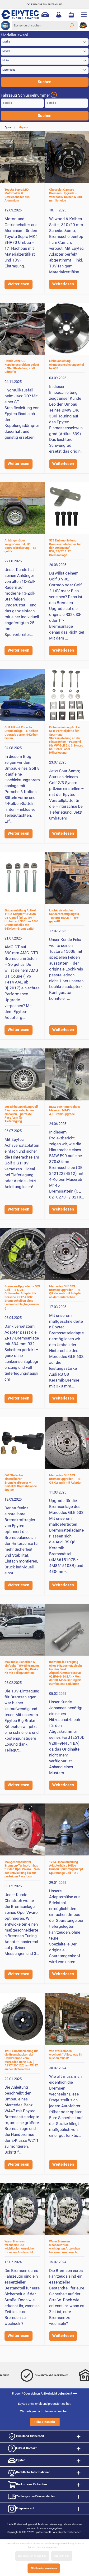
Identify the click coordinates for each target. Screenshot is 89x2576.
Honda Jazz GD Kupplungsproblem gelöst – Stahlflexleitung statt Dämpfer (22, 366)
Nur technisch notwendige (32, 2556)
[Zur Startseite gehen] (18, 14)
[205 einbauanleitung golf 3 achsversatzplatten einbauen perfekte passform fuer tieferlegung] (22, 1074)
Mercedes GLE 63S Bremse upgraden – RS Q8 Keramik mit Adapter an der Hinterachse (65, 1291)
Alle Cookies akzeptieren (44, 2568)
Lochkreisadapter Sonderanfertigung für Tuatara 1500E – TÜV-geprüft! (64, 916)
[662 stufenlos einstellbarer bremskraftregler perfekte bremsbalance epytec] (22, 1443)
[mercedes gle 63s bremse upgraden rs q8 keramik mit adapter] (67, 1443)
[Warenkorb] (71, 14)
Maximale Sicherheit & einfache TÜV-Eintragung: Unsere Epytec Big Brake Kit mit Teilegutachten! (22, 1667)
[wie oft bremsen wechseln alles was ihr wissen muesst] (67, 2019)
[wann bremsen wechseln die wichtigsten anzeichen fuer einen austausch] (22, 2209)
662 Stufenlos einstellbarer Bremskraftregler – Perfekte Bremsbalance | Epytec (21, 1482)
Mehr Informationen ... (49, 2547)
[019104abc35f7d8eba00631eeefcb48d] (67, 2209)
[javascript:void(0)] (53, 95)
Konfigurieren (61, 2556)
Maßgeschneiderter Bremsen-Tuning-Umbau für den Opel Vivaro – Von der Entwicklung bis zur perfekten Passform (22, 1869)
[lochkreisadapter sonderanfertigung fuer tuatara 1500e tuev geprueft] (67, 878)
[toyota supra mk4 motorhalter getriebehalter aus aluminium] (22, 157)
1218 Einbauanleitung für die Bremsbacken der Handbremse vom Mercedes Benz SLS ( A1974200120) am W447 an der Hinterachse (21, 2060)
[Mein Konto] (59, 14)
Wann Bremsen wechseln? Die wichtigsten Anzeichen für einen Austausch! (20, 2247)
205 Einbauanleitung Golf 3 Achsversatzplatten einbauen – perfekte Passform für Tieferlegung (21, 1114)
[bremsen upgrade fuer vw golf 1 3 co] (22, 1254)
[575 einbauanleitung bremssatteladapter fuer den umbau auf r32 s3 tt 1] (67, 508)
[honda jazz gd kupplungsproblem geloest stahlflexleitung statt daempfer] (22, 329)
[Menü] (84, 14)
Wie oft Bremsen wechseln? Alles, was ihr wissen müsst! (66, 2054)
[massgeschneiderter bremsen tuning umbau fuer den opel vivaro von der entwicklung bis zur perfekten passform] (22, 1829)
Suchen (45, 82)
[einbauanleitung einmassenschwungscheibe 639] (67, 329)
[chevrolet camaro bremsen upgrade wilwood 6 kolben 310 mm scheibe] (67, 157)
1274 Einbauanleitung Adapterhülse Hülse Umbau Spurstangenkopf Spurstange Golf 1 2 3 (66, 1867)
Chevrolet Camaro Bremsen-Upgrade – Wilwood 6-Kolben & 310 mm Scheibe (65, 195)
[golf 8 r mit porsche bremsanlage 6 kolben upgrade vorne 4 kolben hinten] (22, 695)
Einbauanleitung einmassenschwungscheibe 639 (66, 364)
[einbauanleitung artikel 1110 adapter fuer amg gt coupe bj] (22, 878)
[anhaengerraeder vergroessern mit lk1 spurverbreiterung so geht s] (22, 508)
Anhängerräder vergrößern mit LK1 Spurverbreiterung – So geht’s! (20, 546)
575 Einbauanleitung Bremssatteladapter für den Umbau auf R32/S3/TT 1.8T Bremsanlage (65, 548)
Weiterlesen (18, 284)
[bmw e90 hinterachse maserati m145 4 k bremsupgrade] (67, 1074)
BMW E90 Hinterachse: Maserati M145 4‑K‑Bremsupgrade (64, 1110)
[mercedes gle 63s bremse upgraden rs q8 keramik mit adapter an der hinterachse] (67, 1254)
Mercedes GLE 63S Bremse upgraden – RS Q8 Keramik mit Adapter (65, 1478)
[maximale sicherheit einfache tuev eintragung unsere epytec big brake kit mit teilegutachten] (22, 1630)
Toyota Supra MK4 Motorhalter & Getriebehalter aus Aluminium (17, 195)
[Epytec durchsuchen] (39, 25)
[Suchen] (72, 25)
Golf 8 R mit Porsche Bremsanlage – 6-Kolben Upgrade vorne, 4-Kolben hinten (21, 733)
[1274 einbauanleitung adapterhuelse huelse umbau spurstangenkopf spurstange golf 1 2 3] (67, 1829)
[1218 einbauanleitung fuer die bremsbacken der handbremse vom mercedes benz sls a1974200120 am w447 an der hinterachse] (22, 2019)
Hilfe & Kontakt (44, 2422)
